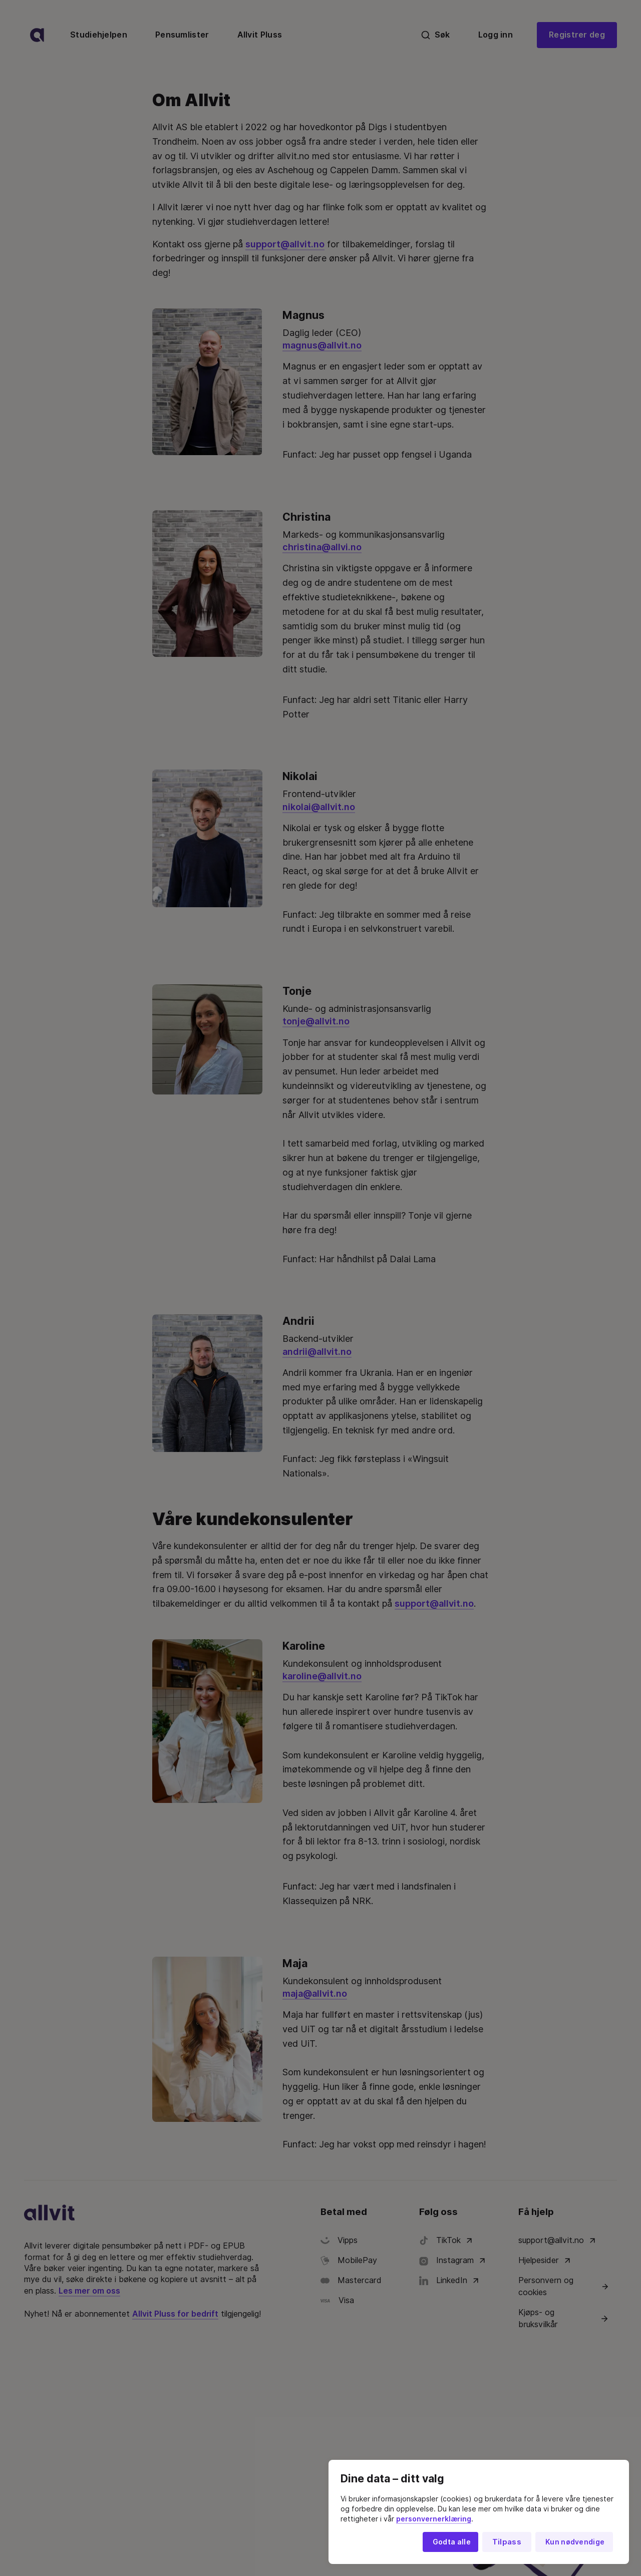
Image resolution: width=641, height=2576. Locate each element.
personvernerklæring (433, 2519)
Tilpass (506, 2541)
